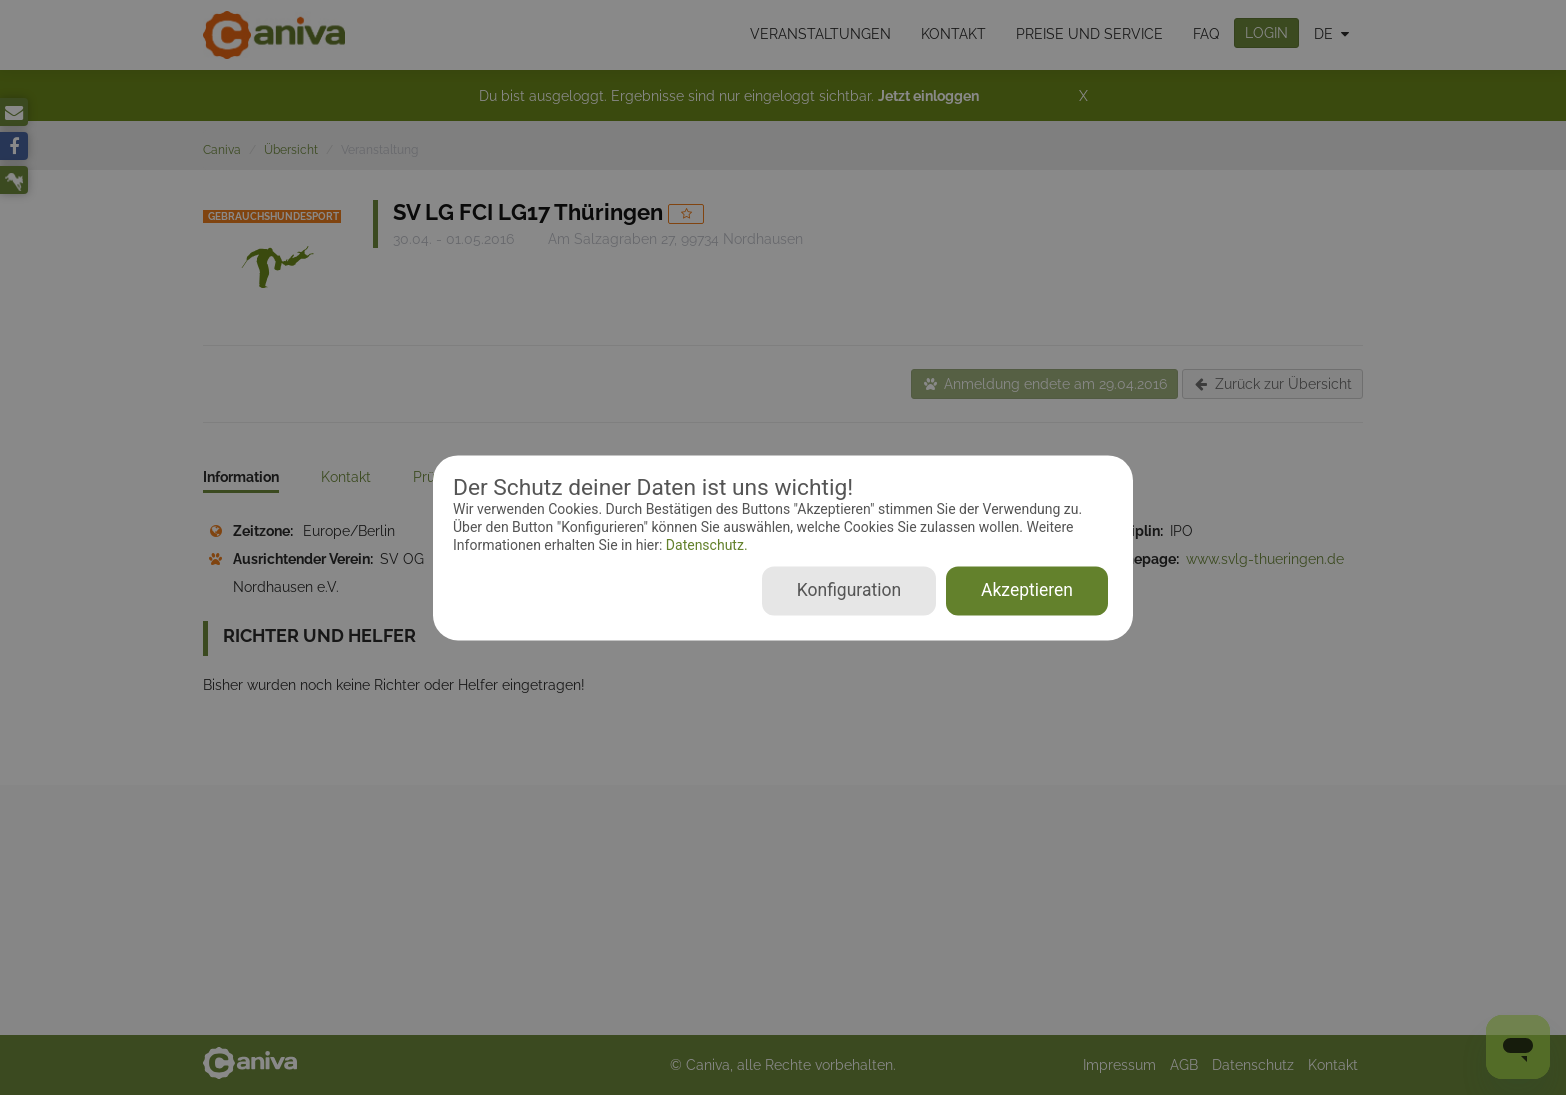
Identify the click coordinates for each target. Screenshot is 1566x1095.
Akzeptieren (1027, 590)
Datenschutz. (704, 546)
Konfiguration (849, 590)
